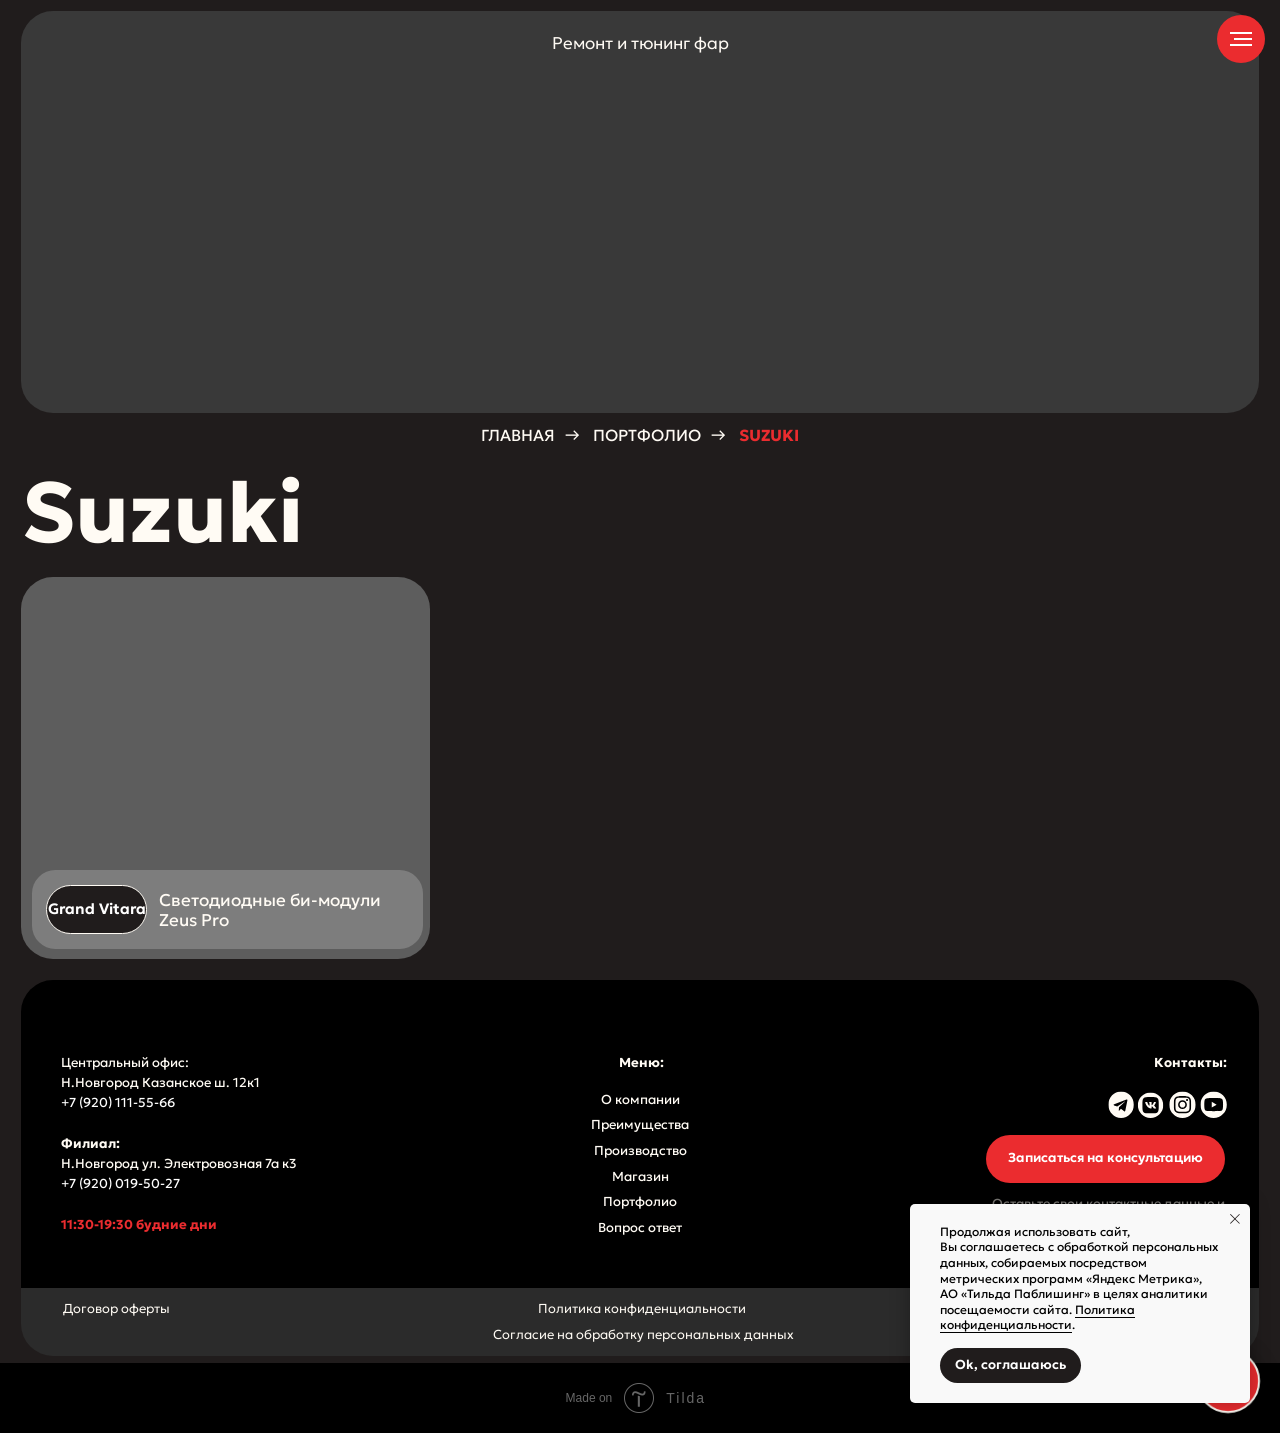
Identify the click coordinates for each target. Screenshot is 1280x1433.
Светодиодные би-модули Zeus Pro (270, 910)
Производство (640, 1151)
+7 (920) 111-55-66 (119, 1103)
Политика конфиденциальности (642, 1309)
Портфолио (647, 435)
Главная (518, 435)
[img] (225, 768)
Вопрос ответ (640, 1228)
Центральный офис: (125, 1063)
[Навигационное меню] (1241, 39)
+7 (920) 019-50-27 (120, 1184)
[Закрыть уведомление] (1235, 1219)
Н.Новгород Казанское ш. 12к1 (160, 1083)
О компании (640, 1100)
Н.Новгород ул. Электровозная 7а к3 (179, 1164)
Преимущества (640, 1125)
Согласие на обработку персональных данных (643, 1335)
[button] (1105, 1159)
